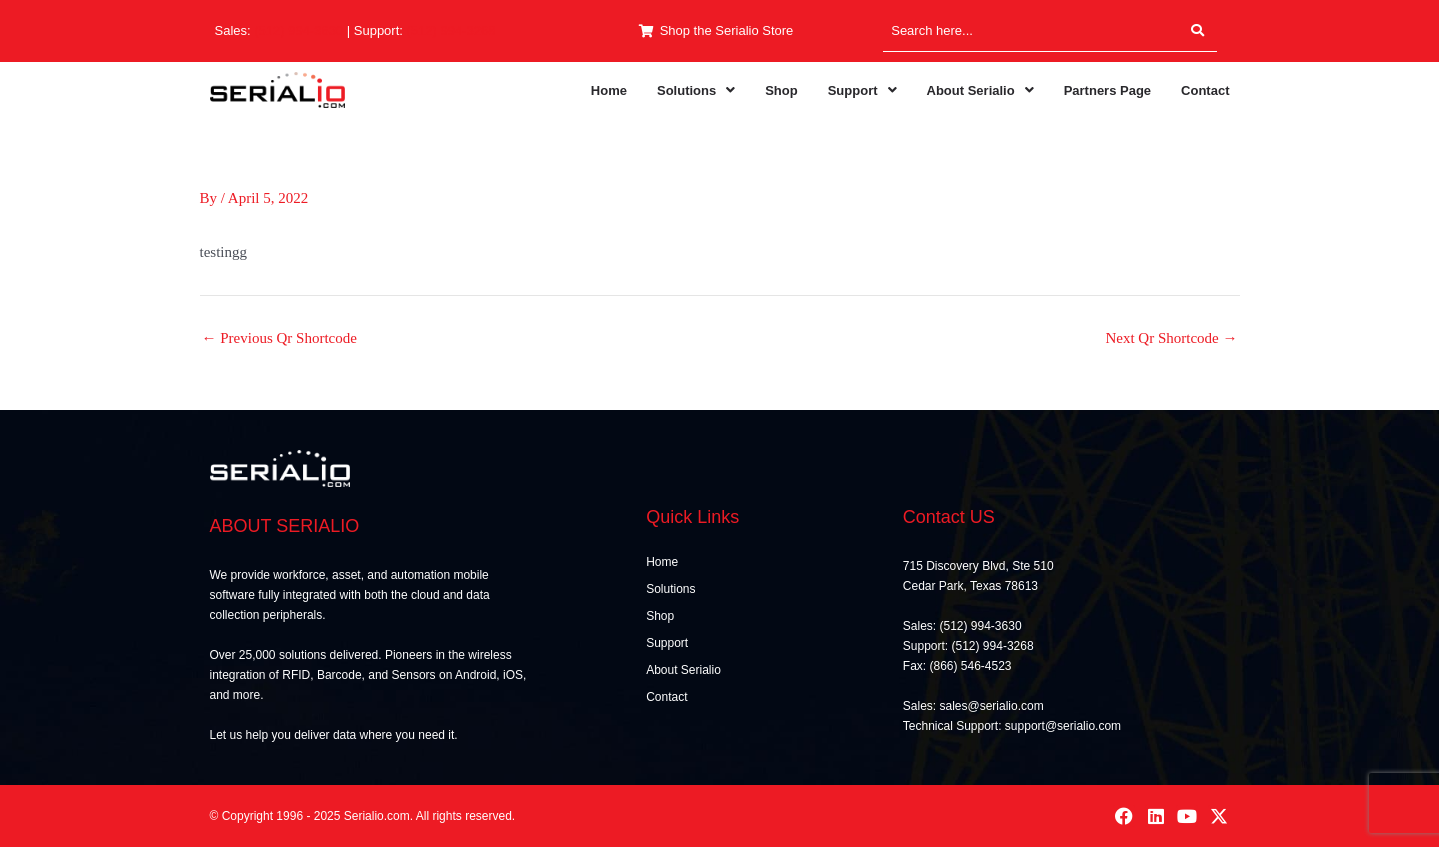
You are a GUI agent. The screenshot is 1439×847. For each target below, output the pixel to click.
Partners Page (1107, 90)
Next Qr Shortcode (1171, 338)
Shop (781, 90)
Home (609, 90)
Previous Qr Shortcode (279, 338)
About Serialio (980, 90)
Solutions (696, 90)
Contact (1205, 90)
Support (862, 90)
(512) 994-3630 (298, 30)
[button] (696, 90)
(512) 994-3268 (451, 30)
